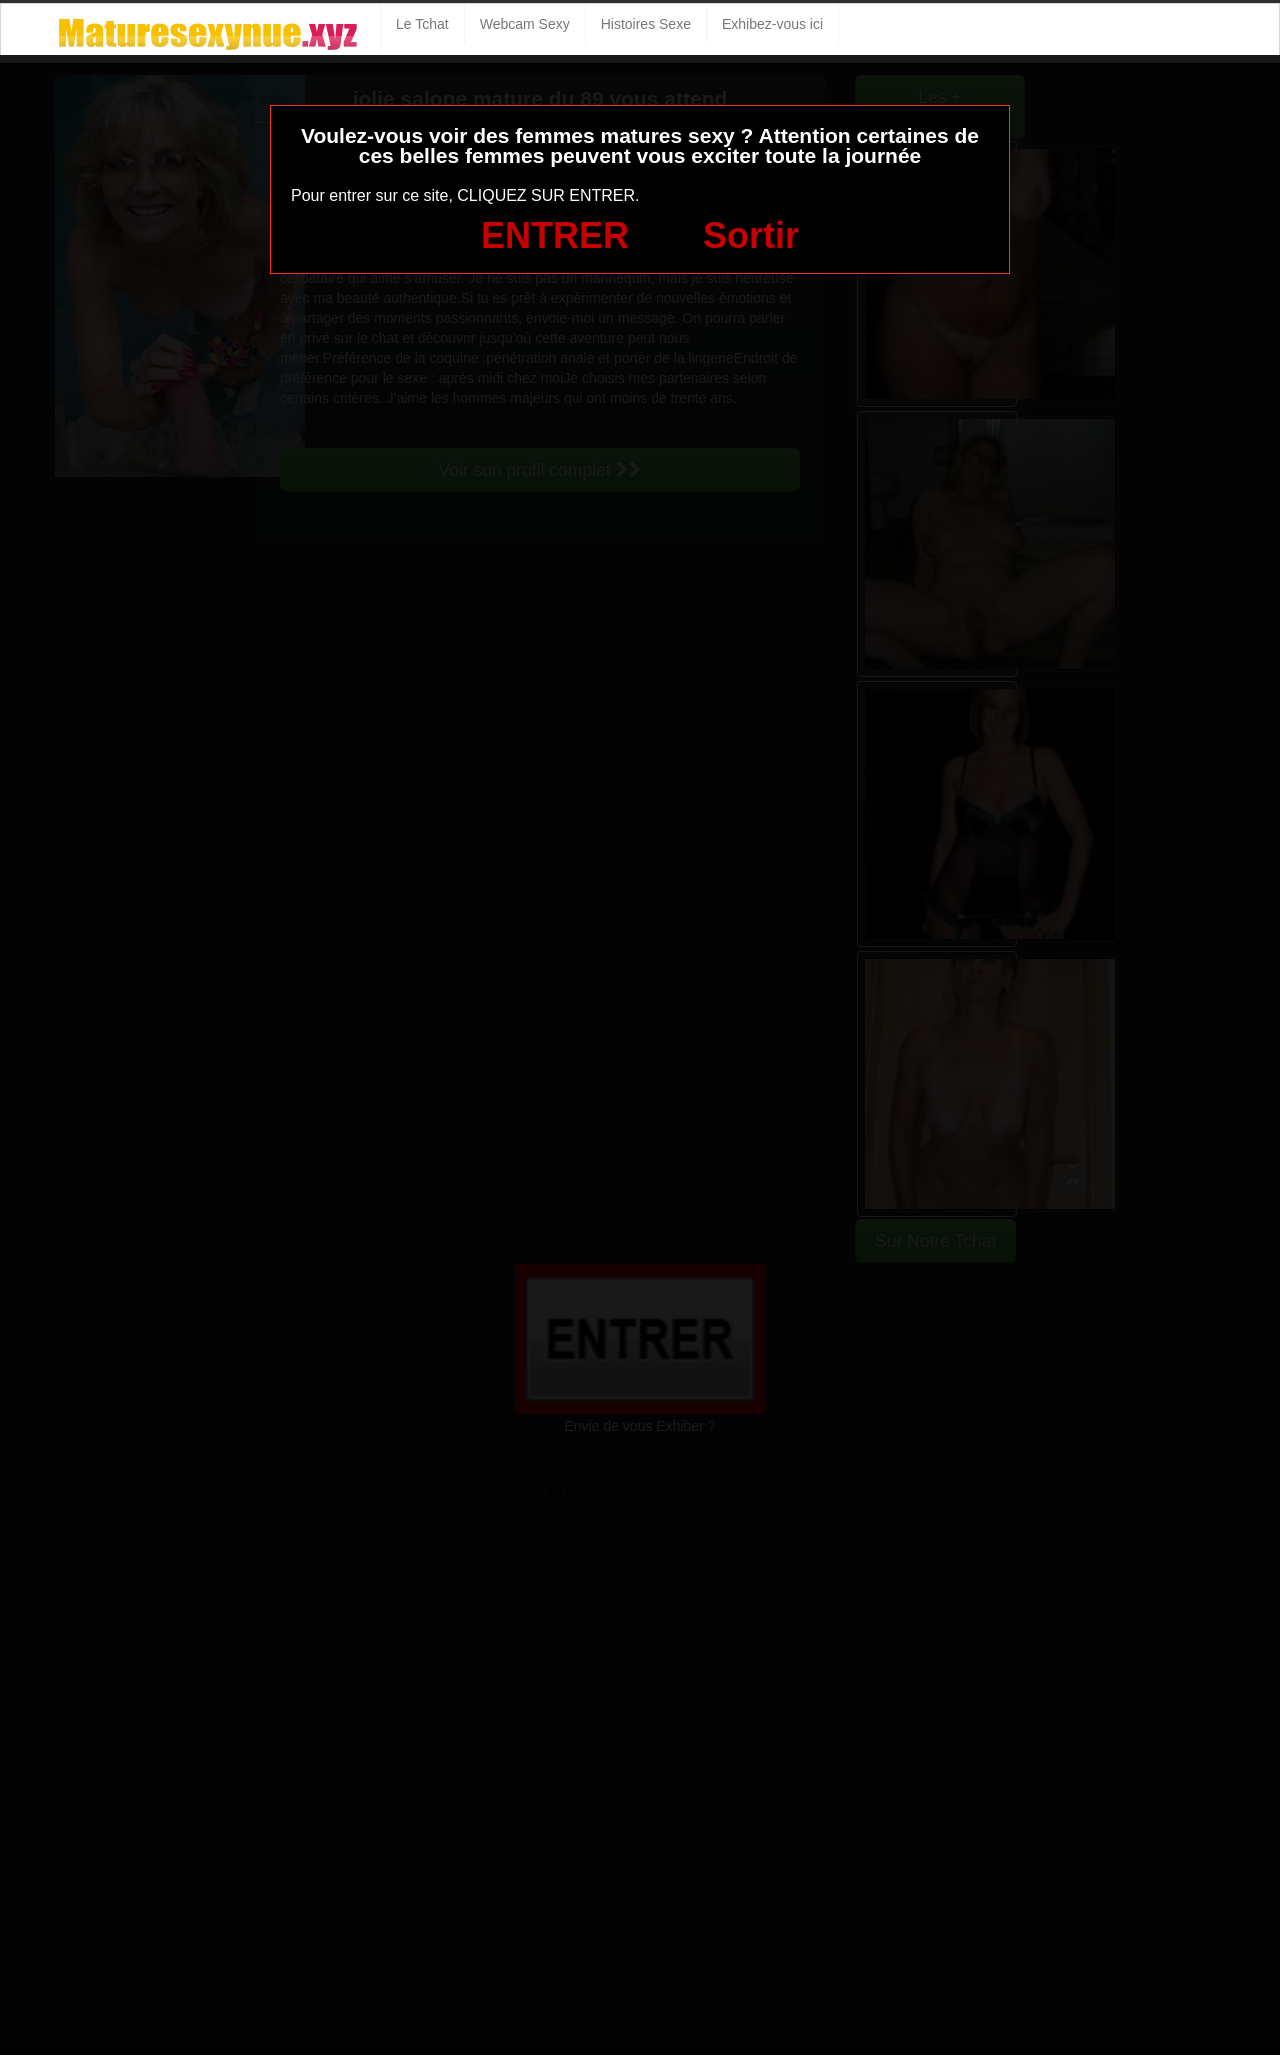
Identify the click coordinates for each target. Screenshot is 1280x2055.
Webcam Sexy (525, 24)
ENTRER (555, 235)
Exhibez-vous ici (772, 24)
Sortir (751, 235)
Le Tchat (422, 24)
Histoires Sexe (646, 24)
